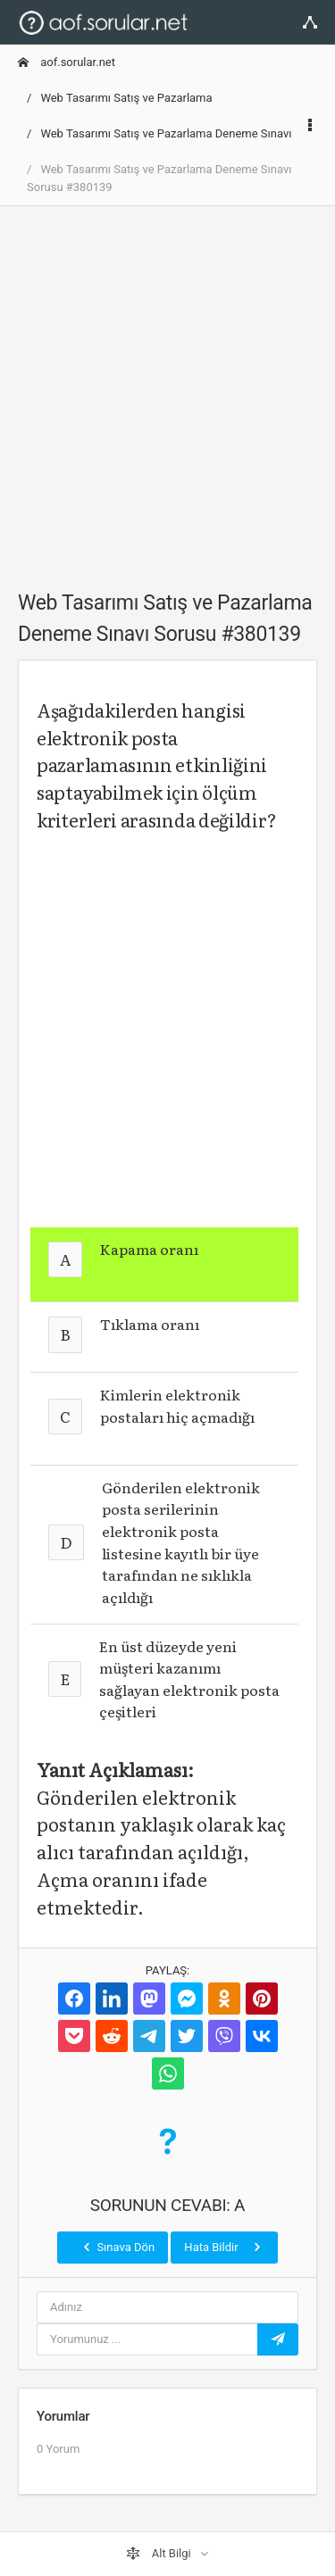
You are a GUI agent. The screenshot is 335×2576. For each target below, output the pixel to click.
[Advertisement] (167, 387)
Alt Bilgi (160, 2554)
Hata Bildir (224, 2246)
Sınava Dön (117, 2246)
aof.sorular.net (66, 62)
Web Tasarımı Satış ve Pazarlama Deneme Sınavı (165, 133)
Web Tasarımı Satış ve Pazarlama (126, 97)
